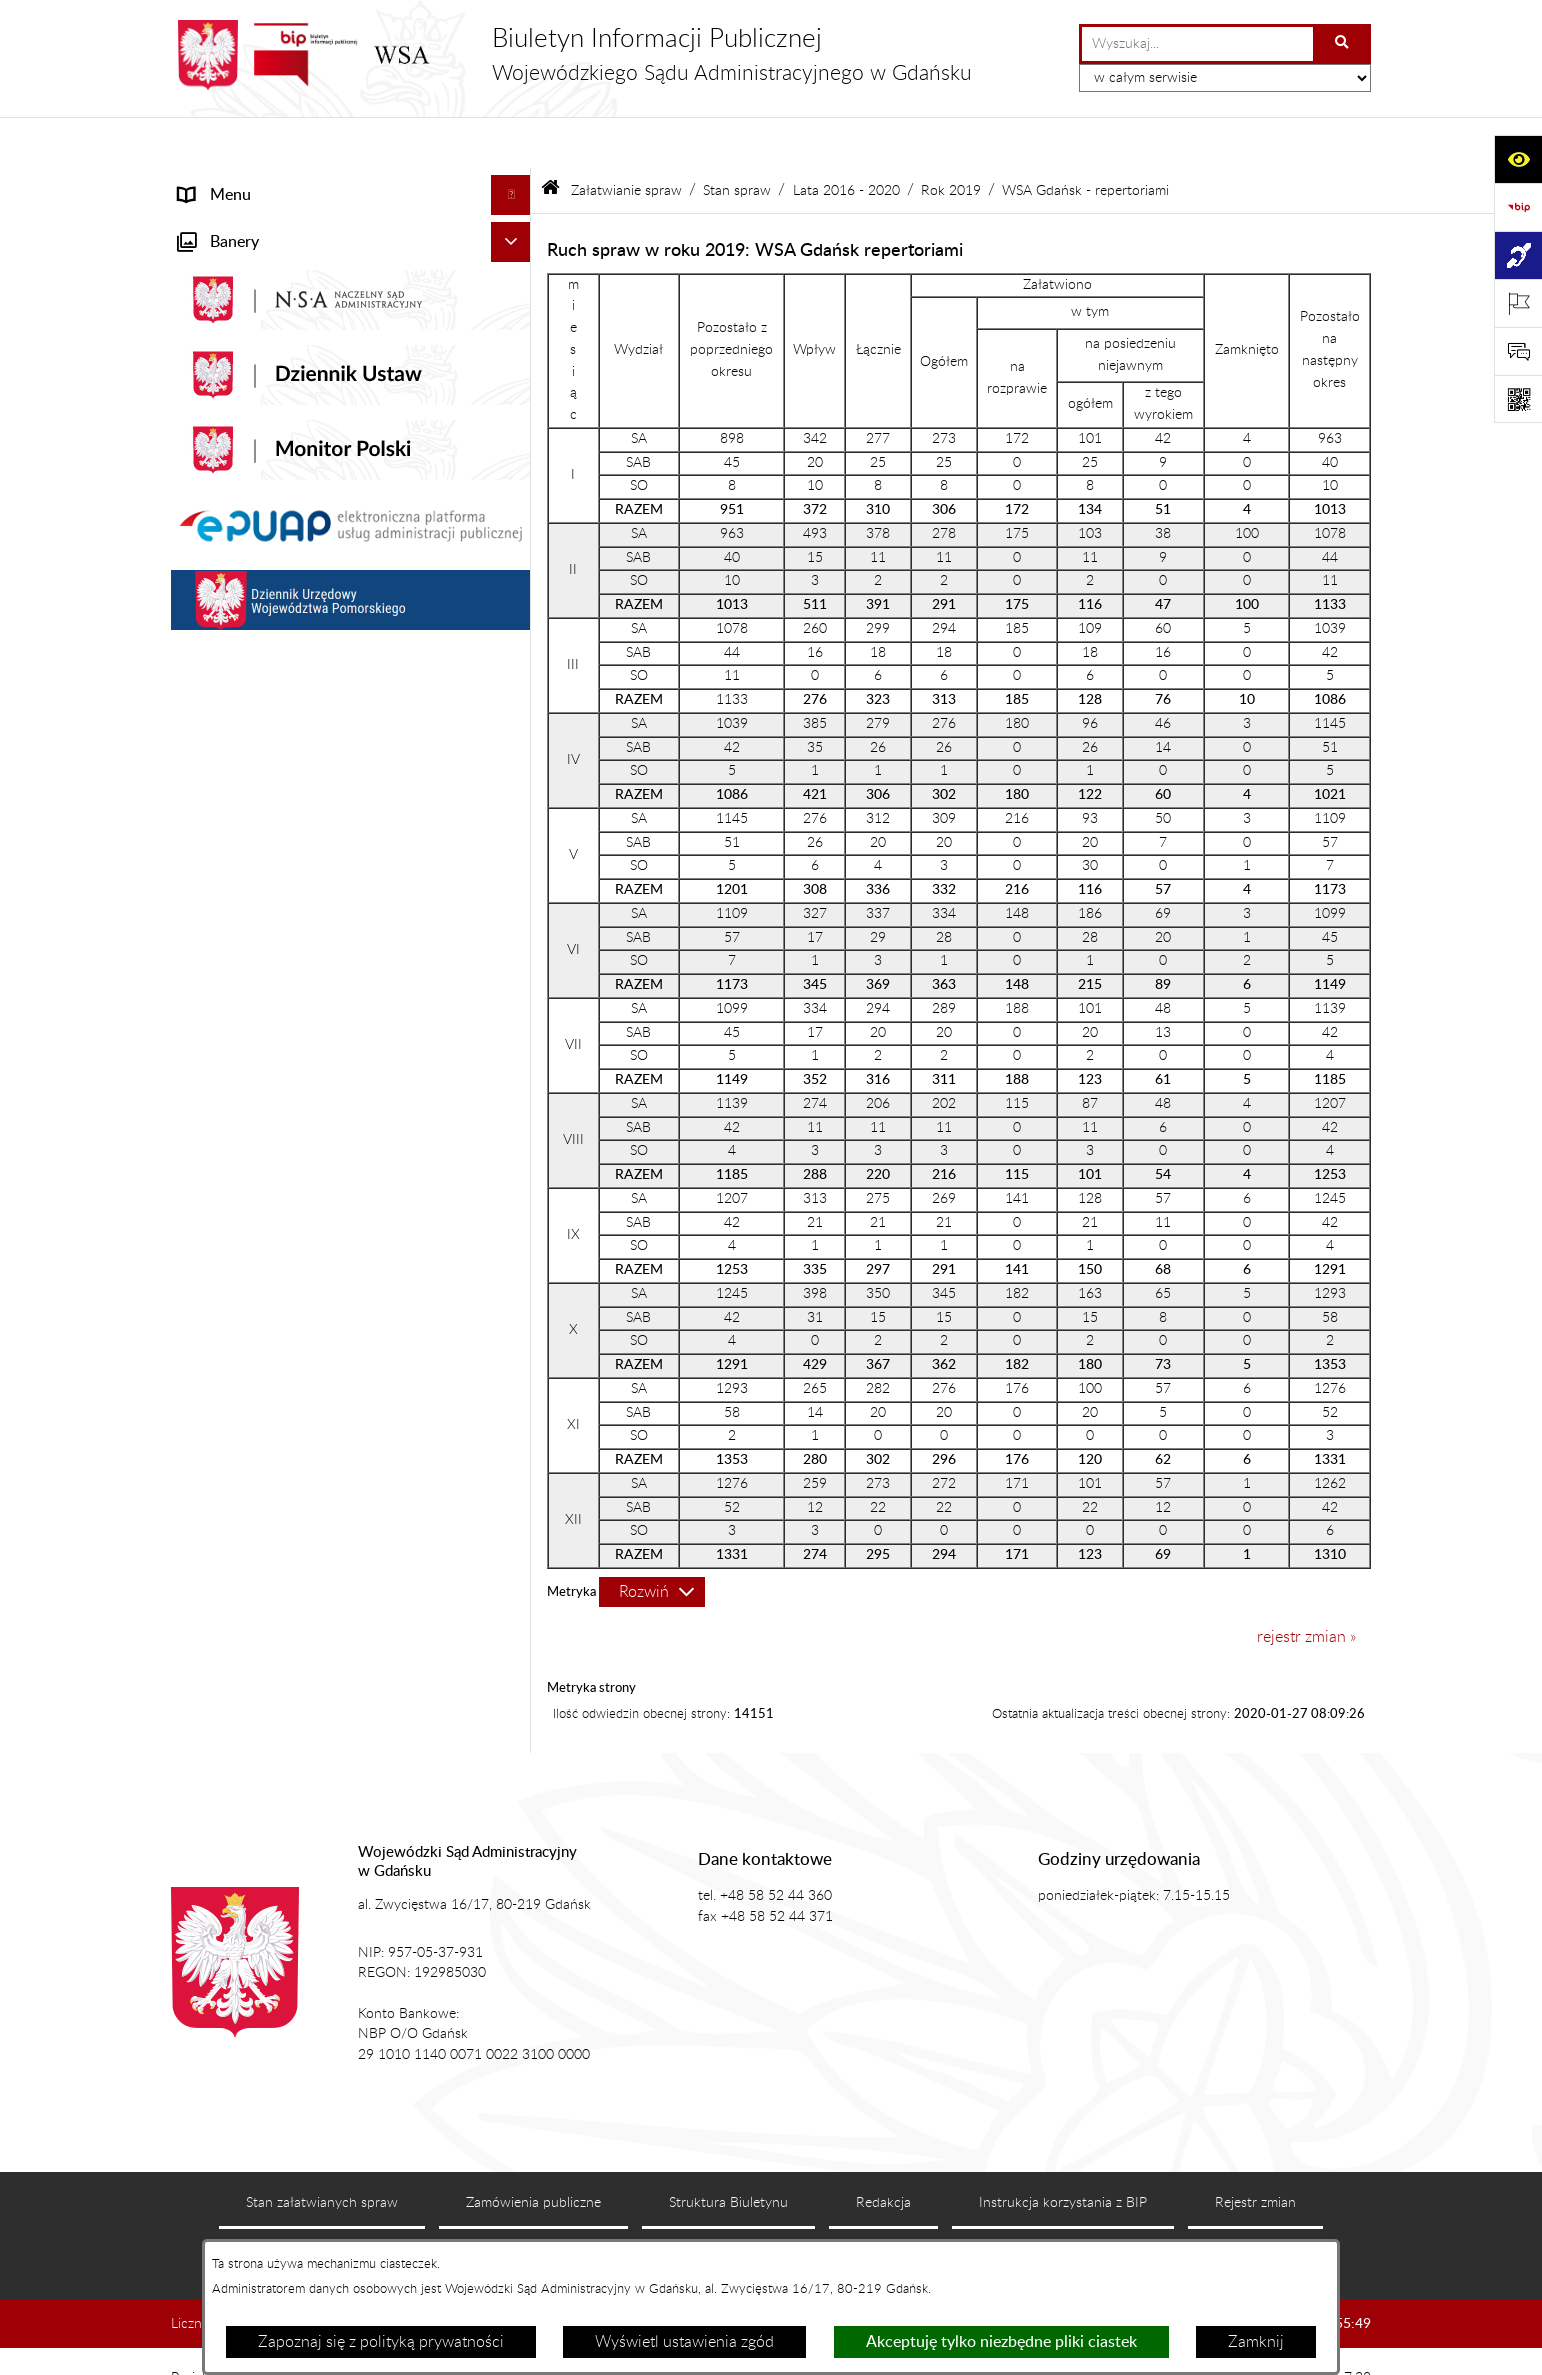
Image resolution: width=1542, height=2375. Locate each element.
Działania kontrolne (246, 1451)
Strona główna (229, 184)
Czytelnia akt (223, 1099)
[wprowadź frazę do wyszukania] (1197, 44)
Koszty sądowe (230, 344)
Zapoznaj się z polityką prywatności (381, 2342)
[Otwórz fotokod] (1518, 399)
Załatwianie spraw (242, 424)
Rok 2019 (951, 138)
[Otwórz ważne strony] (1518, 303)
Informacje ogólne (241, 224)
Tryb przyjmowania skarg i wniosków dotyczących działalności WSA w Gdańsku (325, 1255)
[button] (515, 224)
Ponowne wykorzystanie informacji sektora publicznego (327, 1543)
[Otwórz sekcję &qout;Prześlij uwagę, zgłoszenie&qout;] (1518, 351)
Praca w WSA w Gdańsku (266, 1491)
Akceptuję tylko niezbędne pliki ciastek (1001, 2342)
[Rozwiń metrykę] (652, 1540)
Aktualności (219, 264)
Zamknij (1256, 2342)
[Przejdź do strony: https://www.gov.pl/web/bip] (1518, 207)
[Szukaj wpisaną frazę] (1343, 44)
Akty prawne (222, 304)
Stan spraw (737, 138)
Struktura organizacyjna (261, 384)
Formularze (218, 1595)
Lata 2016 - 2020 (846, 138)
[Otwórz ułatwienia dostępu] (1518, 159)
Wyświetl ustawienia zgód (684, 2342)
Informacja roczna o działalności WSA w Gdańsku (318, 1191)
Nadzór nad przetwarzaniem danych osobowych (304, 1319)
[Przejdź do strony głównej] (571, 55)
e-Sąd (199, 1059)
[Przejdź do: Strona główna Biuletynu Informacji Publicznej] (550, 139)
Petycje (204, 1139)
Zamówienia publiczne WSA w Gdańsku (317, 1411)
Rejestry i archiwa (240, 1371)
